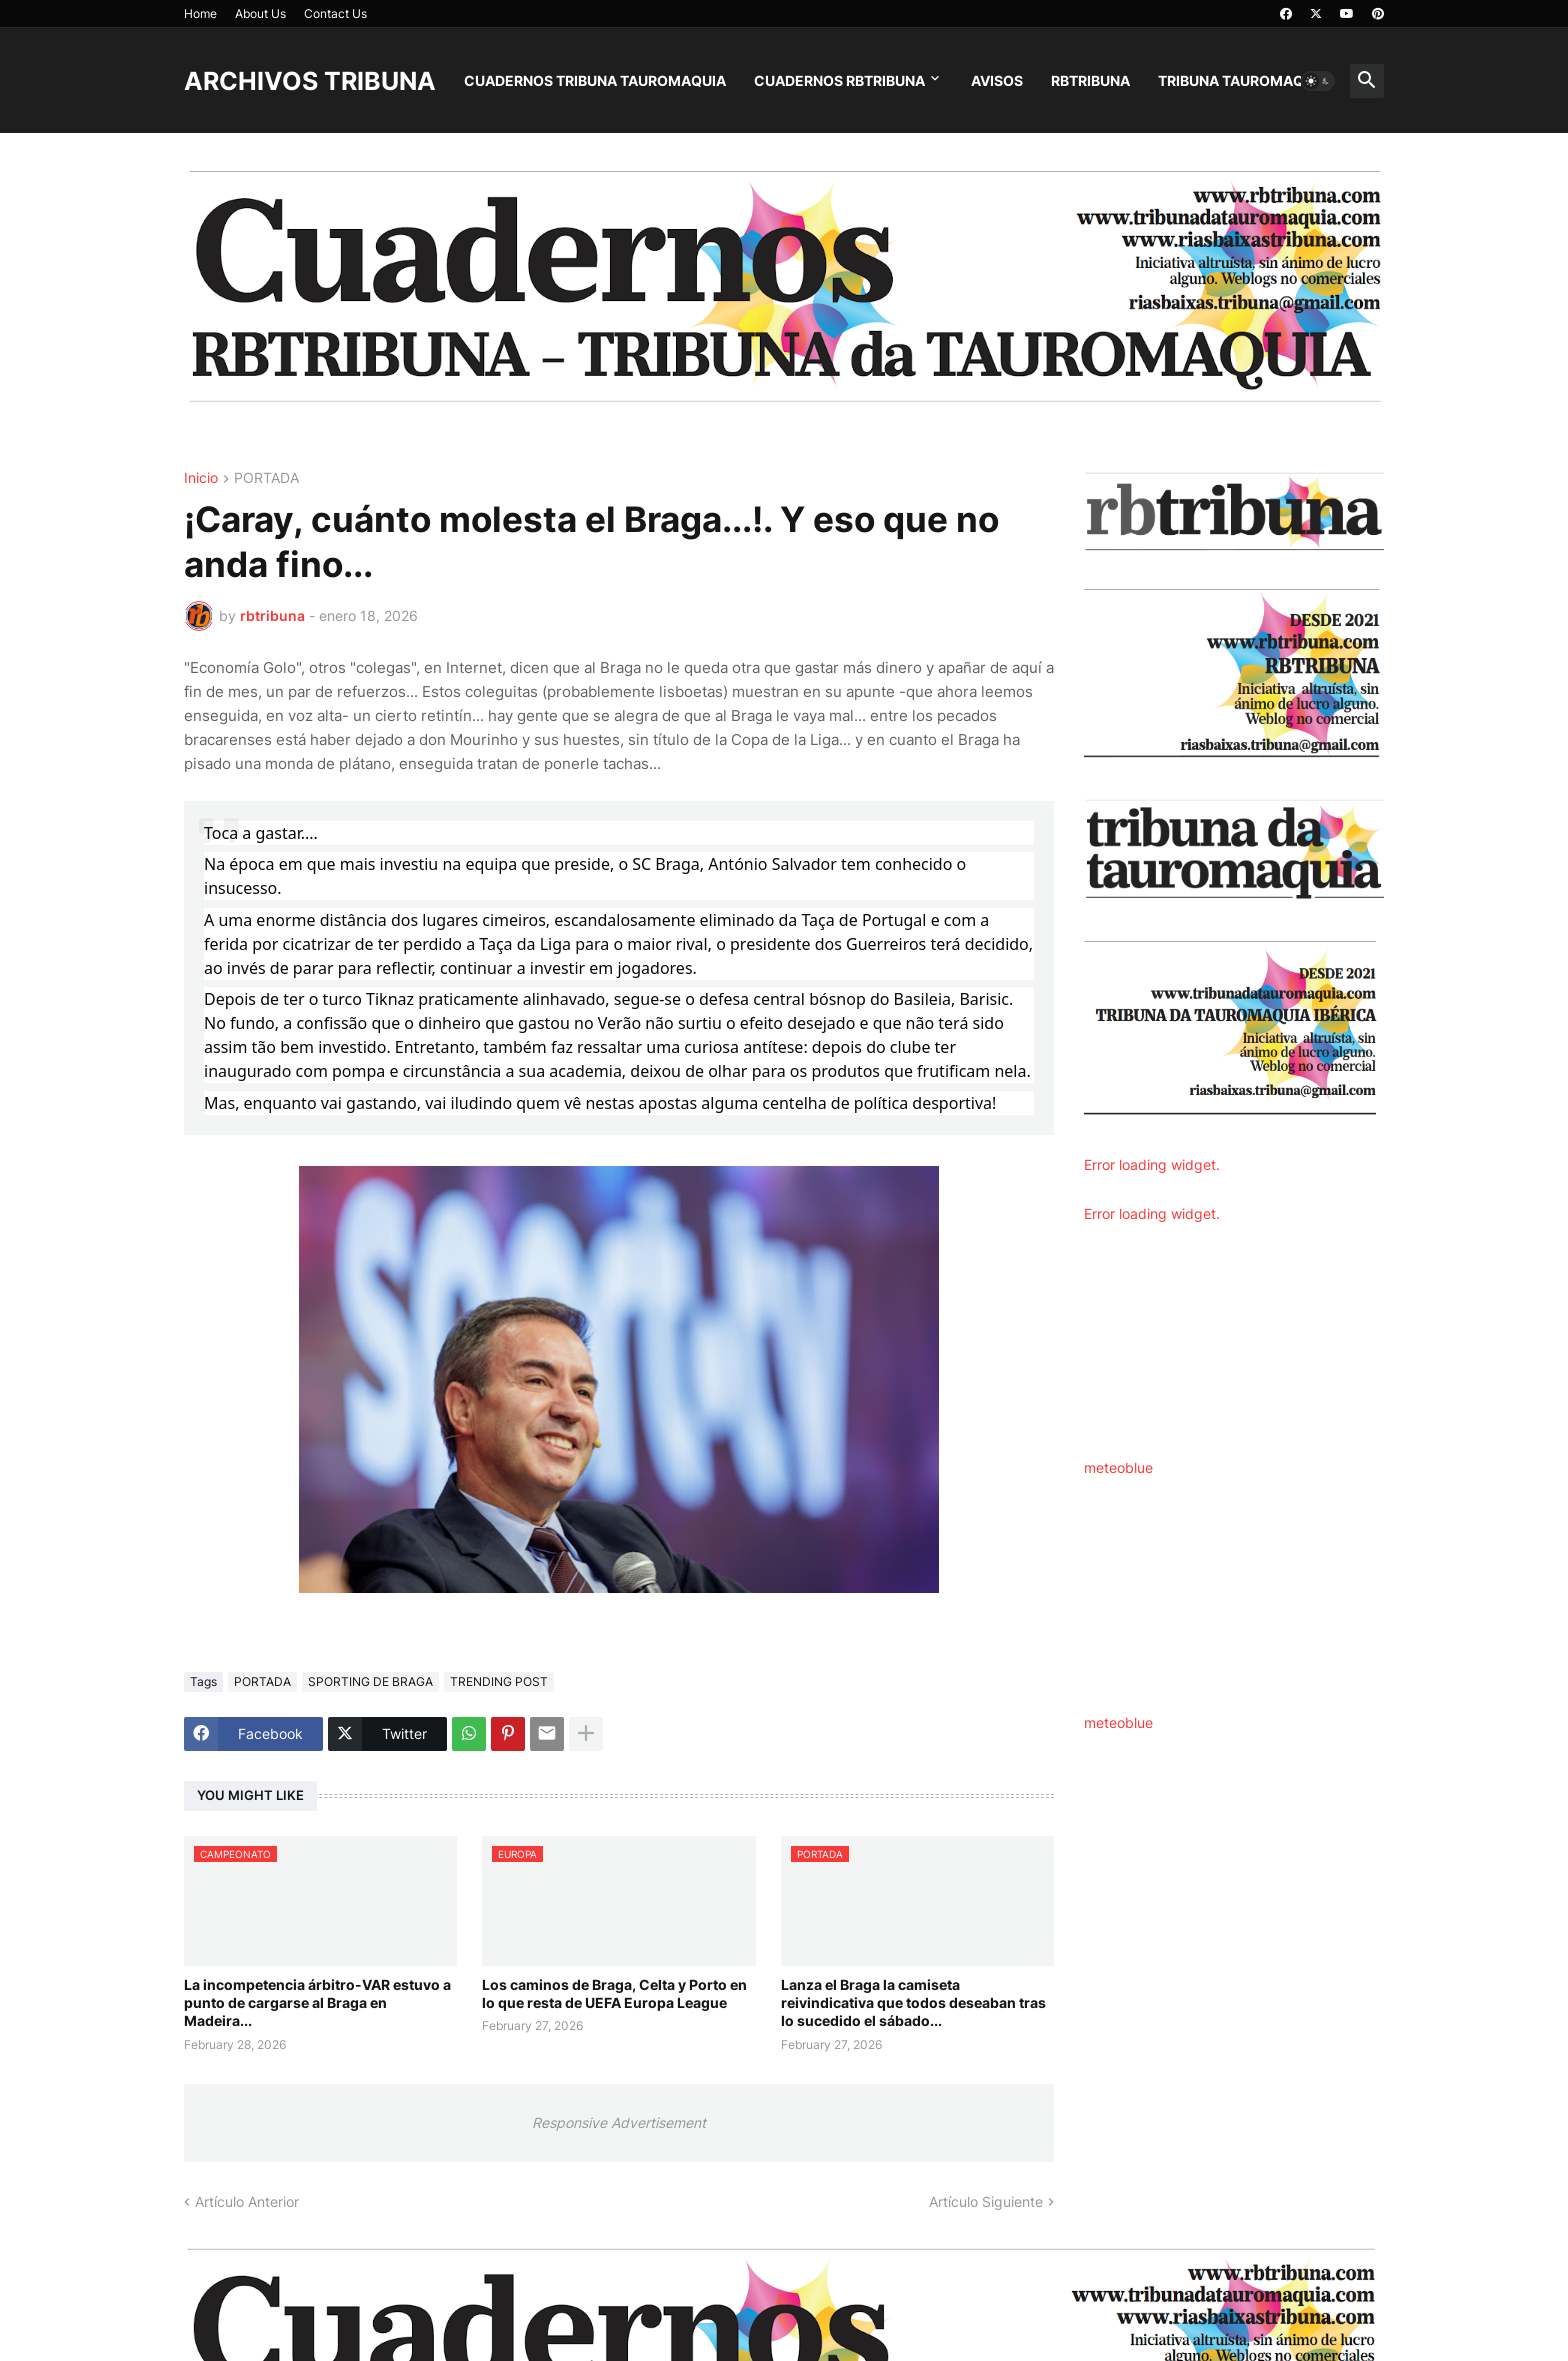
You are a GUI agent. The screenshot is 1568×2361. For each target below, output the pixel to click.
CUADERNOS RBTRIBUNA (839, 80)
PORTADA (266, 478)
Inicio (201, 478)
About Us (260, 13)
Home (200, 13)
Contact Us (335, 13)
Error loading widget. (1152, 1164)
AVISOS (997, 80)
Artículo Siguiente (986, 2201)
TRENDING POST (499, 1681)
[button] (1318, 81)
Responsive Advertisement (619, 2122)
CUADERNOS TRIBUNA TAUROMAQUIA (595, 80)
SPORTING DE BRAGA (370, 1681)
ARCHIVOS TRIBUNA (310, 81)
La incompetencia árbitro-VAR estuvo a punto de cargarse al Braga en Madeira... (317, 2002)
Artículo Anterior (247, 2201)
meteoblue (1118, 1467)
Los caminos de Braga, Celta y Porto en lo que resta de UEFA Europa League (614, 1993)
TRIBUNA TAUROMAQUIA (1243, 80)
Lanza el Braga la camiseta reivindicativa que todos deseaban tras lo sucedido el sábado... (913, 2002)
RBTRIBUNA (1090, 80)
